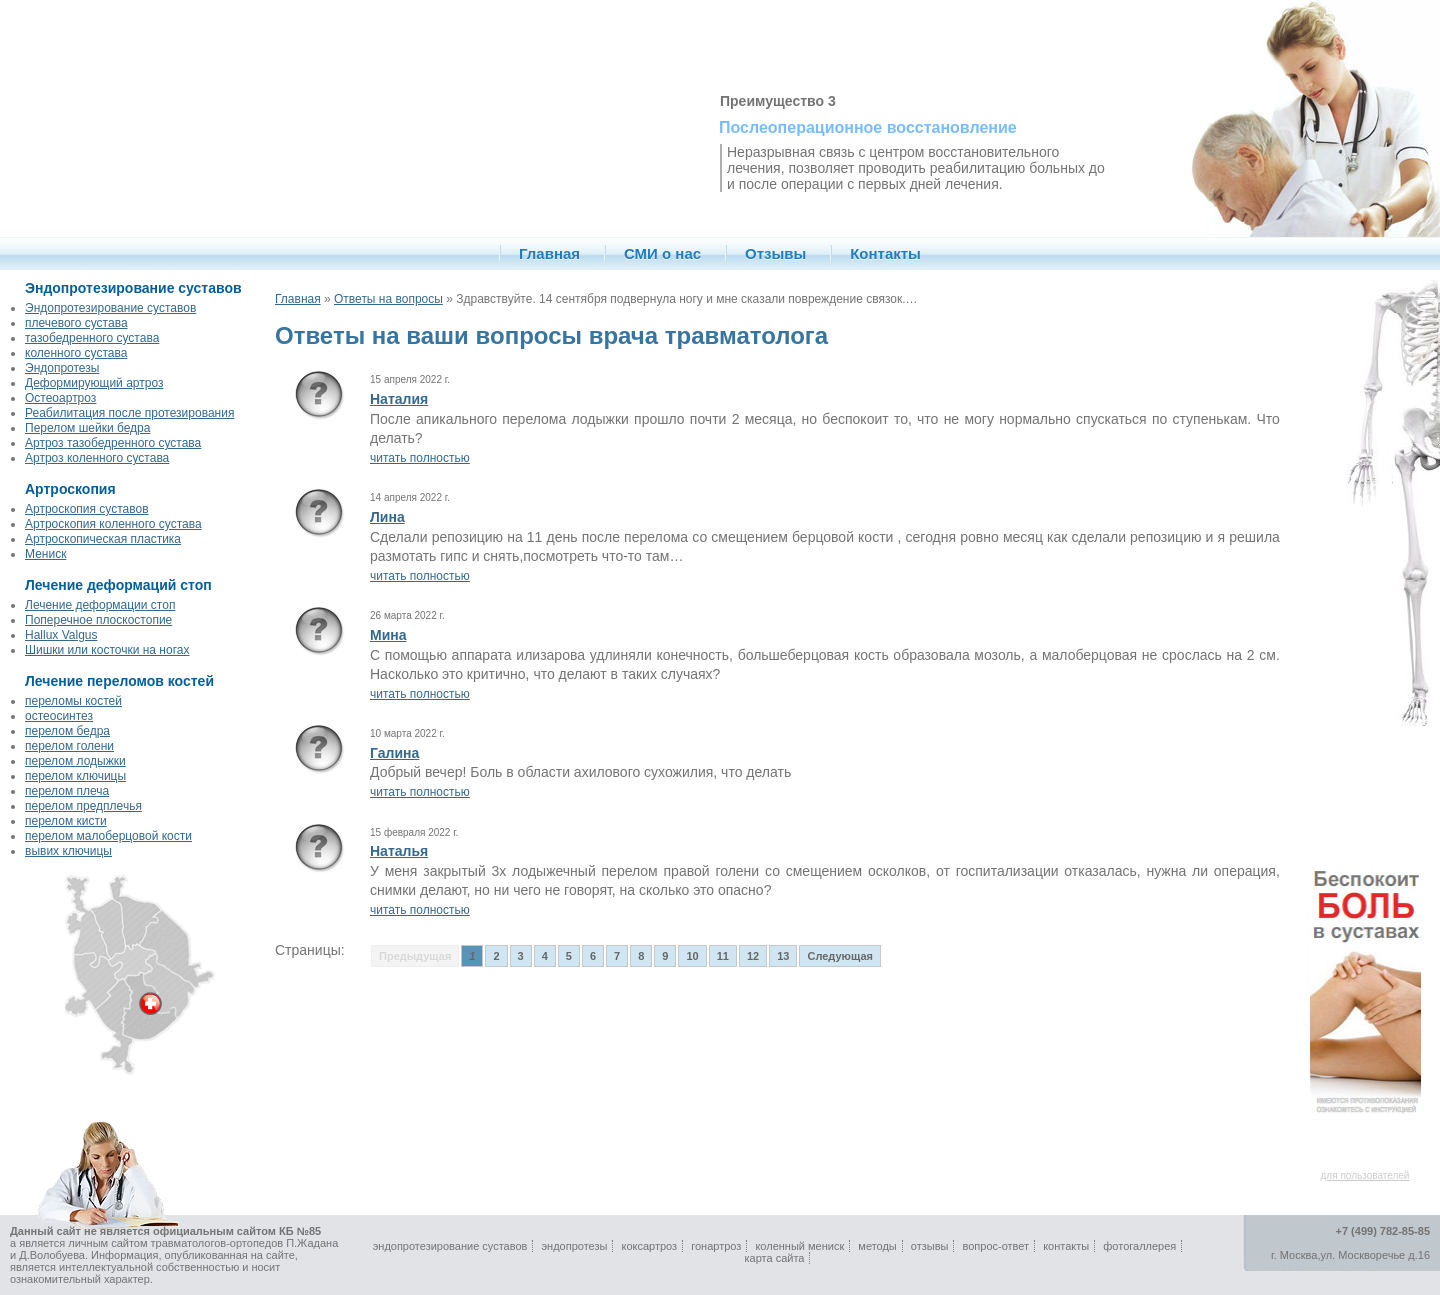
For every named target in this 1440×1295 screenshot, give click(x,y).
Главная (549, 253)
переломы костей (73, 701)
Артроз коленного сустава (97, 458)
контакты (1066, 1246)
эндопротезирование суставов (450, 1246)
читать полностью (420, 458)
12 (753, 956)
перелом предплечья (83, 806)
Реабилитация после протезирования (129, 413)
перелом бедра (67, 731)
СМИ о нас (662, 253)
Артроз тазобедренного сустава (113, 443)
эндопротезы (574, 1246)
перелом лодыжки (75, 761)
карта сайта (775, 1258)
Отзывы (775, 253)
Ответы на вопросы (388, 299)
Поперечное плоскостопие (98, 620)
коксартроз (649, 1246)
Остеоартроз (60, 398)
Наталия (399, 399)
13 (783, 956)
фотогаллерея (1139, 1246)
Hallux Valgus (61, 635)
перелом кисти (66, 821)
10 (692, 956)
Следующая (839, 956)
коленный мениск (799, 1246)
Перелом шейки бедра (87, 428)
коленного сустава (76, 353)
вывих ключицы (68, 851)
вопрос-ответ (996, 1246)
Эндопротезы (62, 368)
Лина (387, 517)
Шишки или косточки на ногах (107, 650)
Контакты (885, 253)
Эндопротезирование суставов (110, 308)
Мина (388, 635)
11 (723, 956)
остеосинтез (59, 716)
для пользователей (1365, 1175)
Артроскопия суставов (87, 509)
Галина (394, 753)
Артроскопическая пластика (103, 539)
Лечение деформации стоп (100, 605)
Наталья (399, 851)
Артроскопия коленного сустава (113, 524)
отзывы (930, 1246)
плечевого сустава (76, 323)
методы (877, 1246)
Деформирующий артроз (94, 383)
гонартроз (716, 1246)
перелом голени (69, 746)
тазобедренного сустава (92, 338)
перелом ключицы (75, 776)
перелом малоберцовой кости (108, 836)
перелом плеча (67, 791)
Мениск (45, 554)
